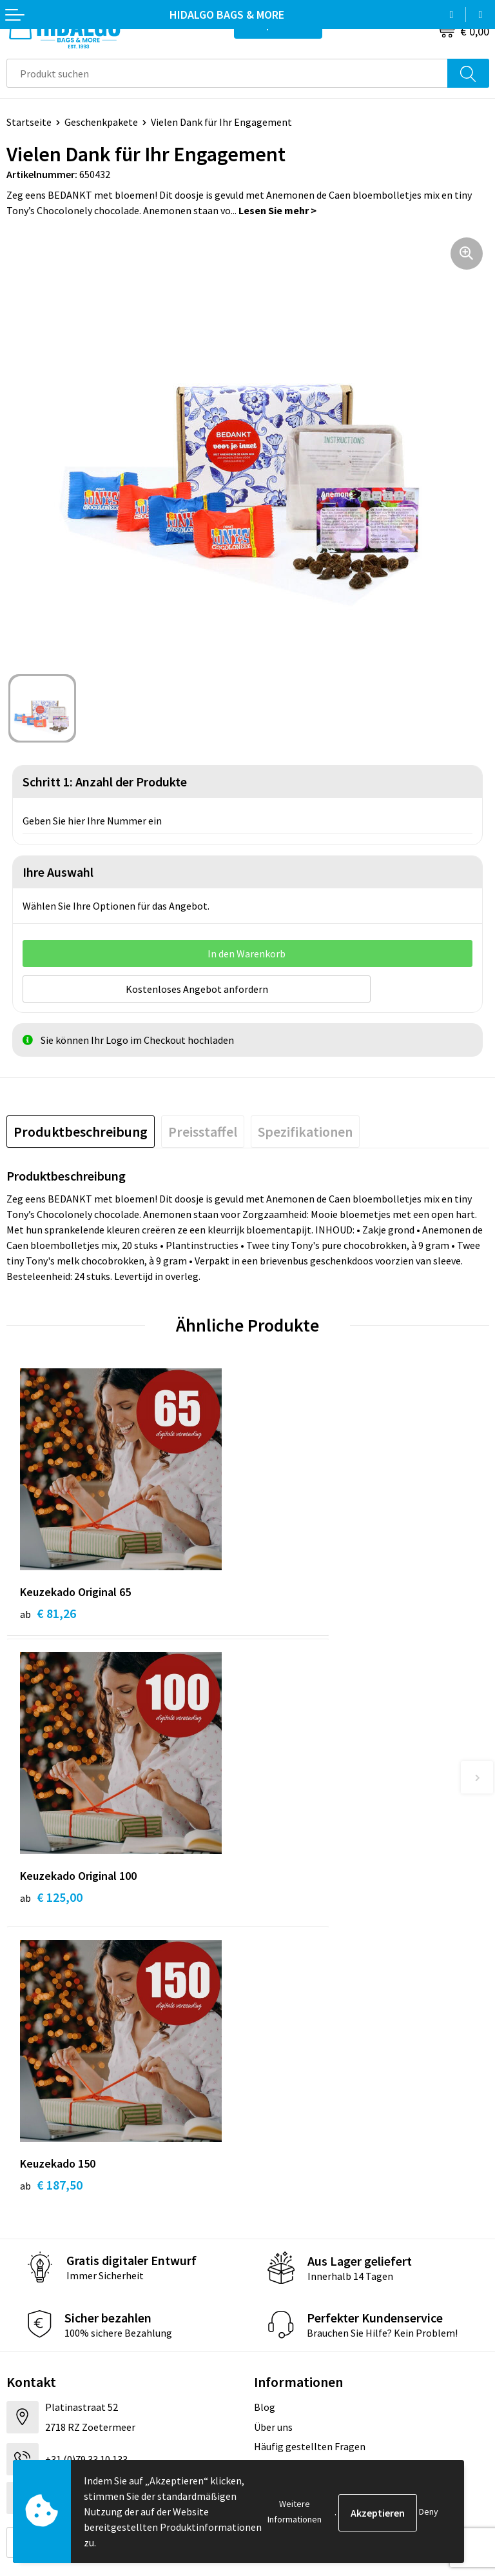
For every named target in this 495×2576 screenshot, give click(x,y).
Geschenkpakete (101, 121)
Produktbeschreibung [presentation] (81, 1130)
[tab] (80, 1129)
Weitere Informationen (294, 2511)
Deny (428, 2511)
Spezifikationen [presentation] (305, 1130)
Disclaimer (277, 2386)
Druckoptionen (287, 2180)
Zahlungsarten (39, 2347)
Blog (264, 2121)
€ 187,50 (51, 1899)
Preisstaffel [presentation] (202, 1130)
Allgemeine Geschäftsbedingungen (330, 2327)
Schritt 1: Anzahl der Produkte (105, 782)
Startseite (29, 121)
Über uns (273, 2141)
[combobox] (227, 73)
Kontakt (25, 2327)
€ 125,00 (292, 1611)
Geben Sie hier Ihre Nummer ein (92, 820)
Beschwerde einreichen (57, 2386)
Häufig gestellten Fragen (309, 2160)
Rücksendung (35, 2366)
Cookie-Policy (284, 2347)
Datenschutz (282, 2366)
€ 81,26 (48, 1611)
